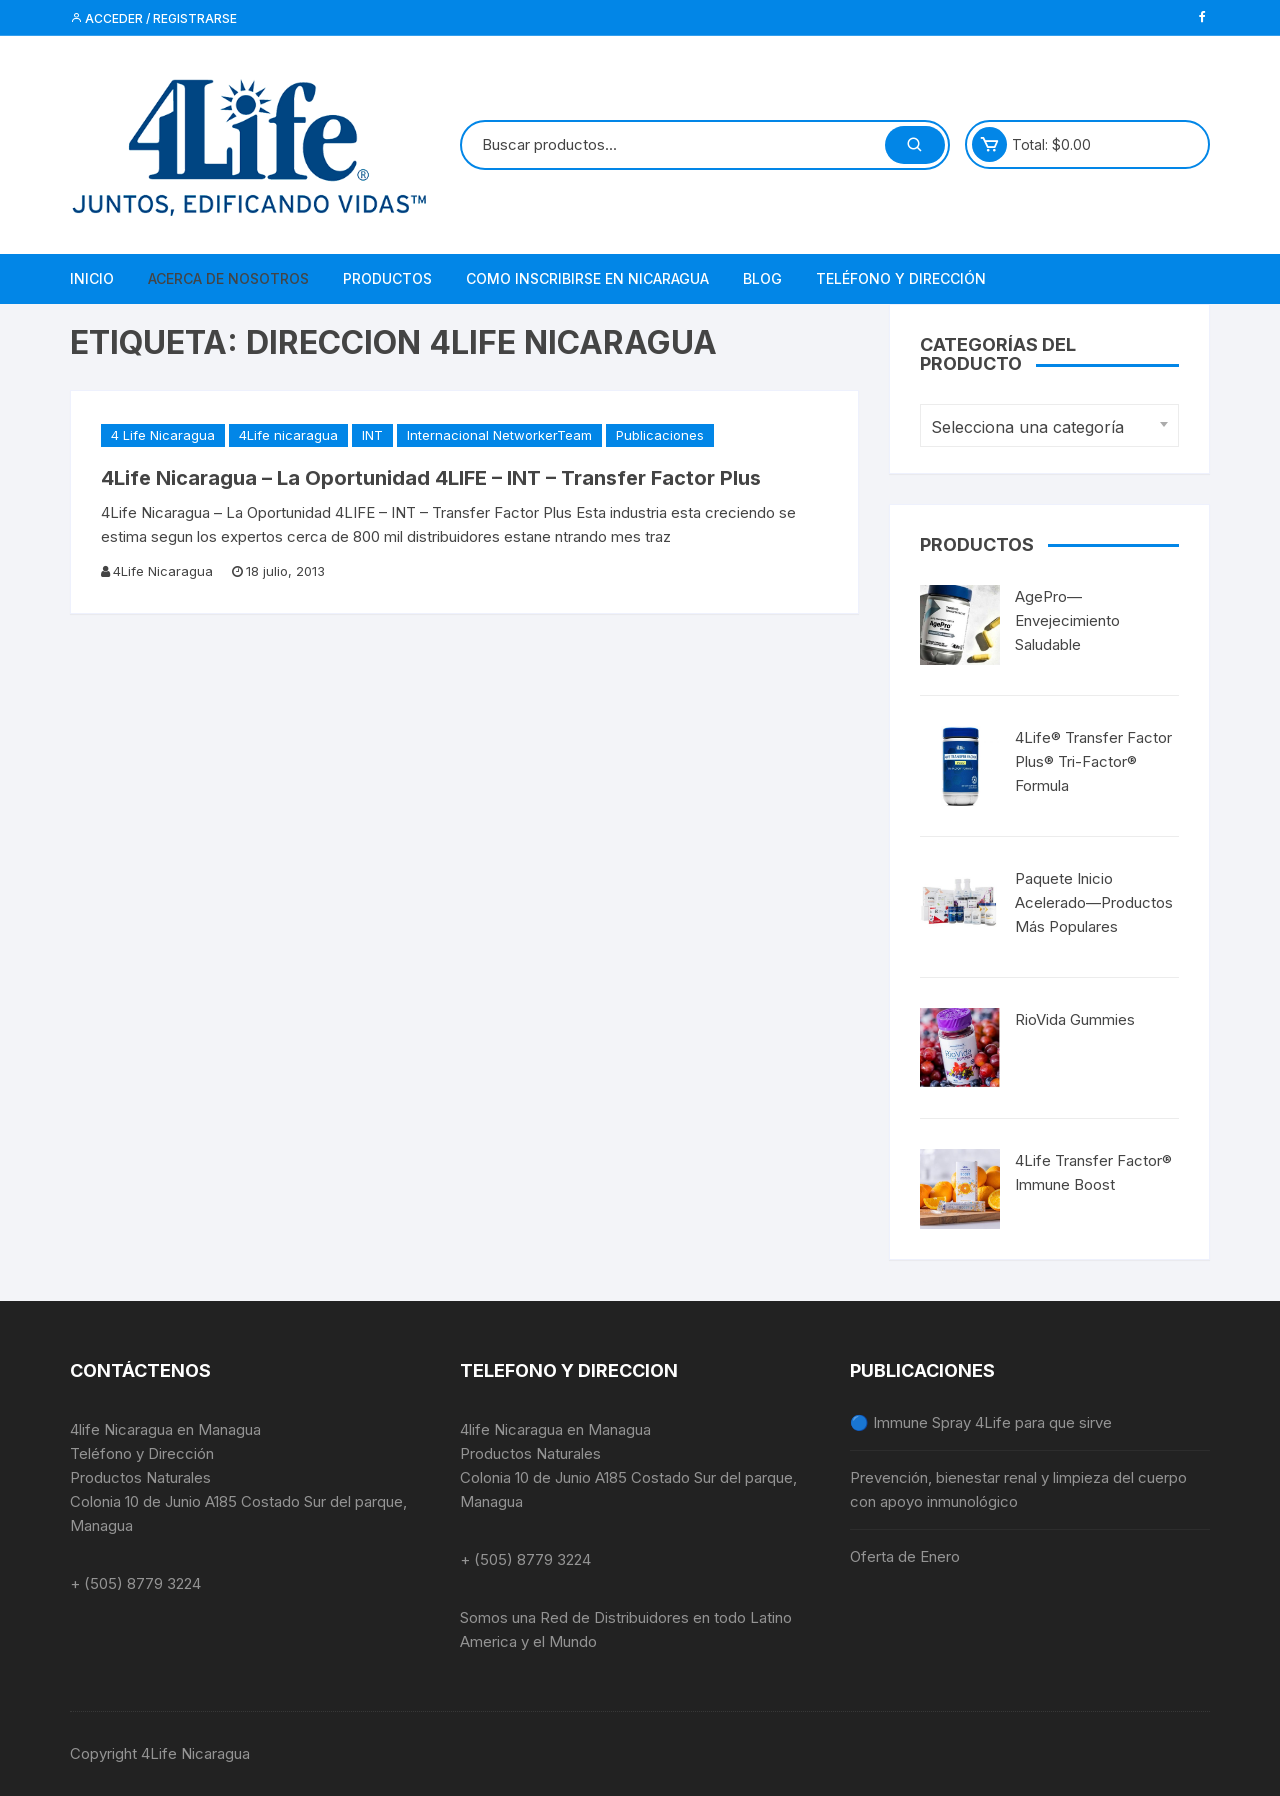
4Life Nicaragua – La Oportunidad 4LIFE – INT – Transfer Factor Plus (431, 478)
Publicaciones (660, 435)
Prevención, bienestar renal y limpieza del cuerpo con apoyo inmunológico (1018, 1489)
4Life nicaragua (288, 435)
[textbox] (1044, 427)
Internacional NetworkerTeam (499, 435)
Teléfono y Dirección (901, 278)
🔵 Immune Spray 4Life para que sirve (981, 1422)
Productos (387, 278)
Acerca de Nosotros (228, 278)
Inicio (92, 278)
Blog (762, 278)
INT (372, 435)
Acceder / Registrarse (153, 18)
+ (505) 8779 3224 (135, 1583)
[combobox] (1049, 425)
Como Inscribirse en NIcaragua (587, 278)
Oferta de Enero (905, 1556)
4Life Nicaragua (163, 571)
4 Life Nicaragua (163, 435)
